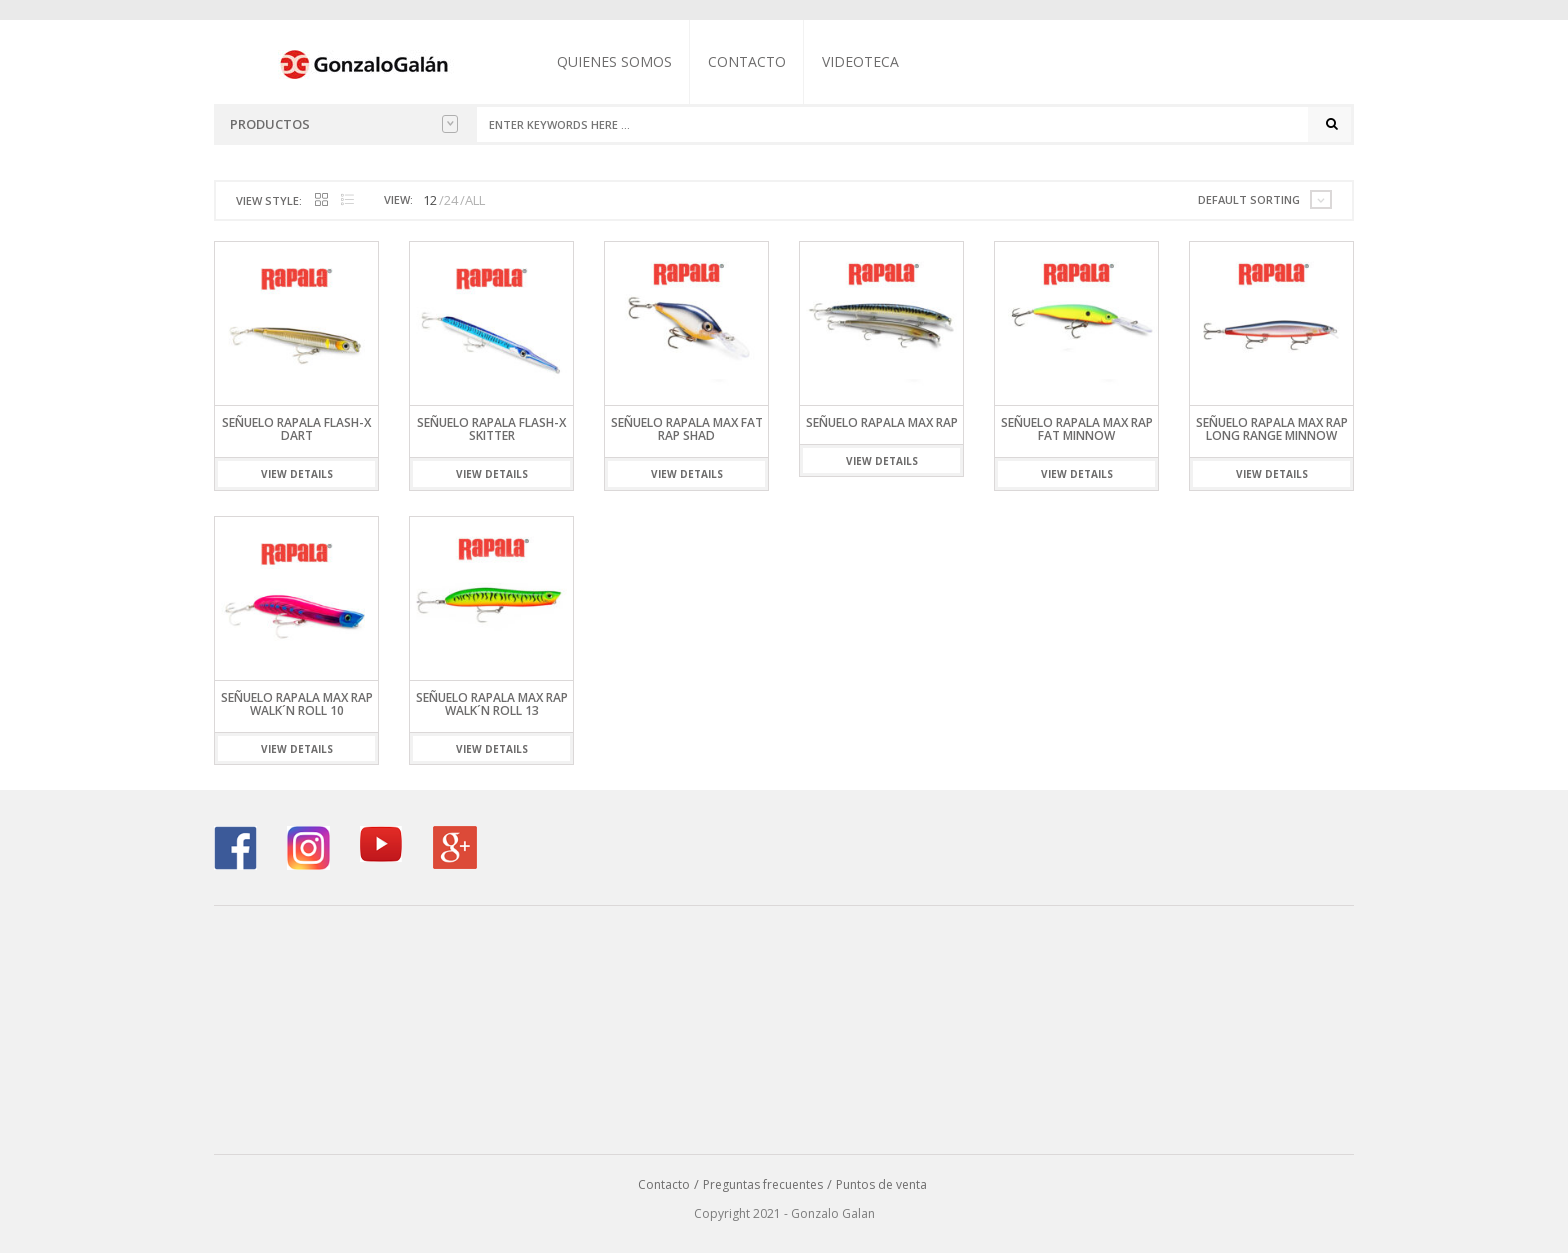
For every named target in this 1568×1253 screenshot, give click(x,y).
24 (451, 200)
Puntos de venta (881, 1184)
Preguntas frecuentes (763, 1184)
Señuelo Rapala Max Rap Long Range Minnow (1272, 429)
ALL (475, 200)
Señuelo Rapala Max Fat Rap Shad (687, 429)
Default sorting (1249, 199)
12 (430, 200)
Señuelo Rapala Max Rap (882, 422)
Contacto (747, 61)
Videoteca (860, 61)
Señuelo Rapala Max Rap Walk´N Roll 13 (492, 704)
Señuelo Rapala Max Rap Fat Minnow (1077, 429)
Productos (344, 124)
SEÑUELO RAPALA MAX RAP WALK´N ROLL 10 (297, 704)
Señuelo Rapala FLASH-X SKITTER (491, 429)
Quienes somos (614, 61)
